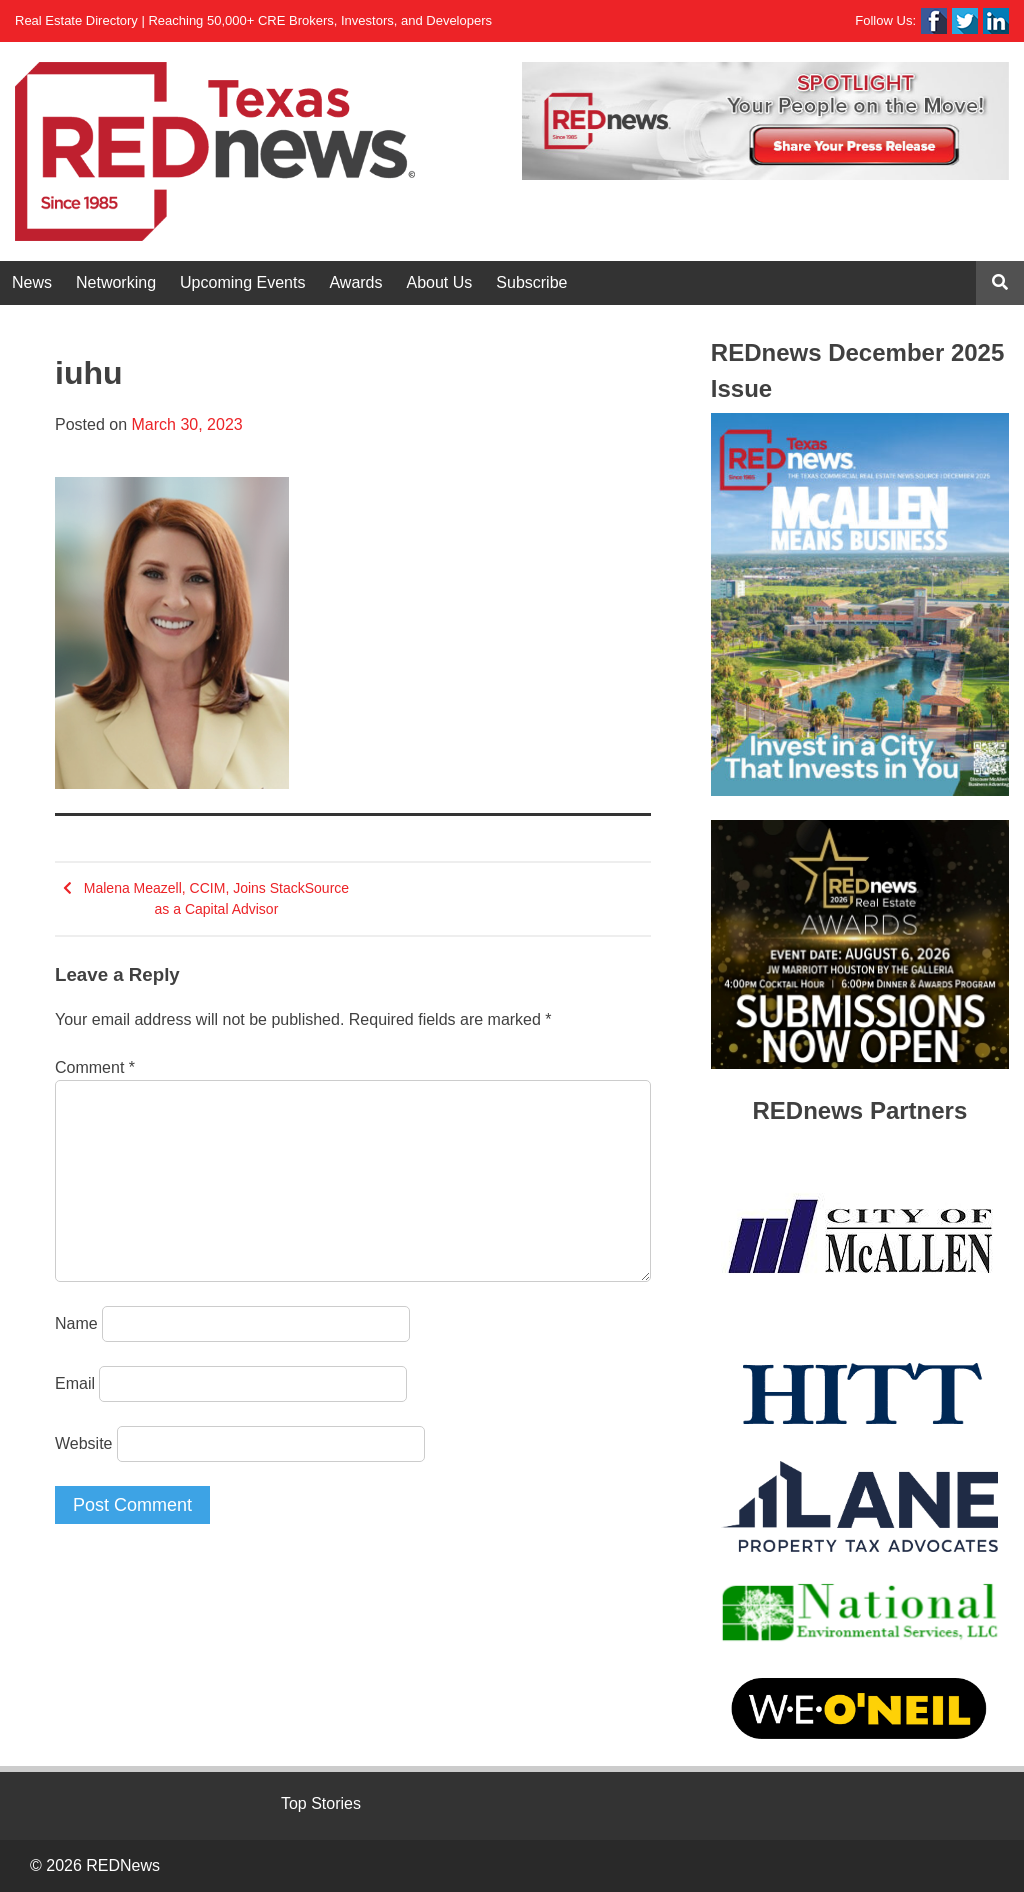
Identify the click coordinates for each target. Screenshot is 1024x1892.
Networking (116, 282)
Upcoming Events (242, 282)
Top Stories (321, 1803)
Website (84, 1443)
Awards (355, 282)
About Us (440, 282)
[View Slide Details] (765, 121)
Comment (95, 1067)
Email (75, 1383)
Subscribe (531, 282)
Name (76, 1323)
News (32, 282)
